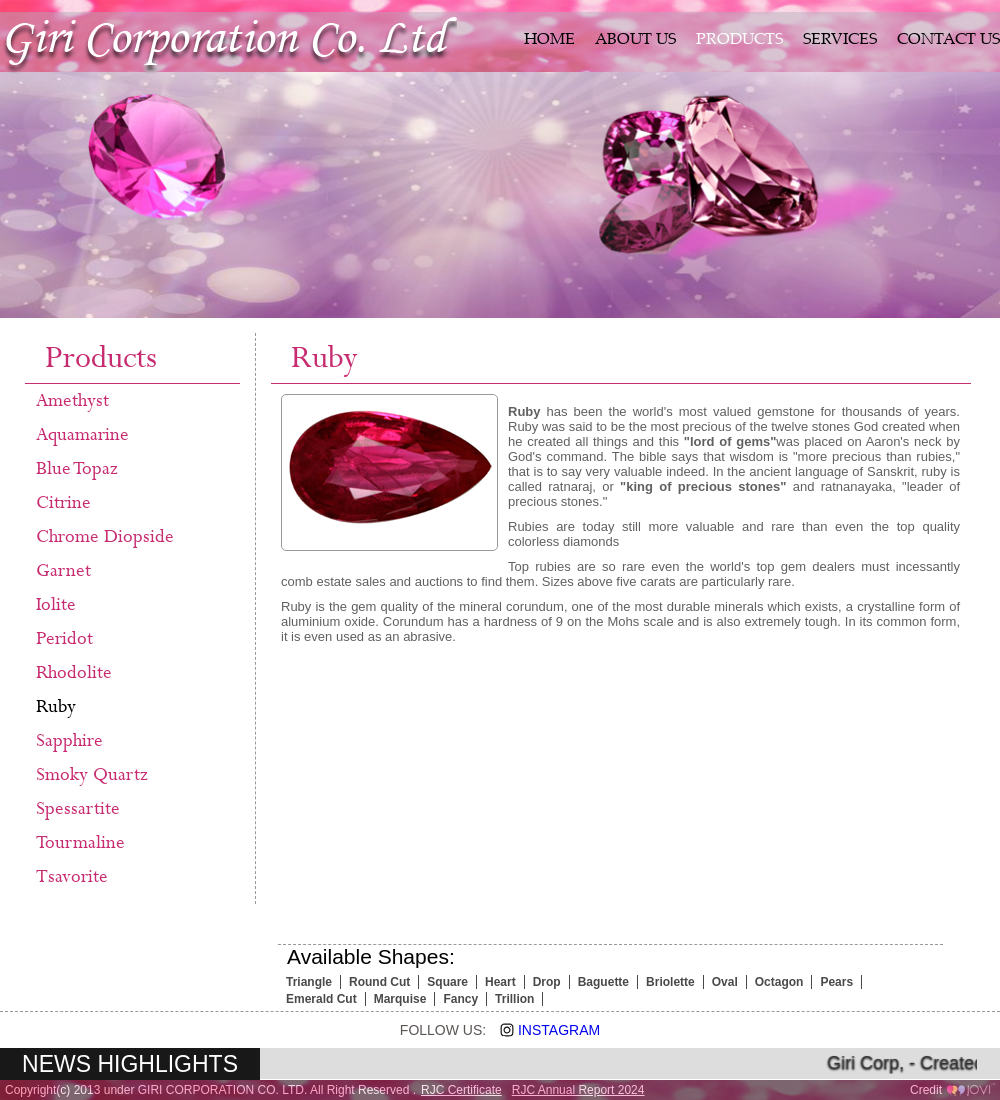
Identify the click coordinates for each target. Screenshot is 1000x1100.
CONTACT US (948, 40)
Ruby (56, 707)
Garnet (63, 571)
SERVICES (840, 40)
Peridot (64, 639)
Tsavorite (72, 877)
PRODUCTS (739, 40)
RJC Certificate (461, 1090)
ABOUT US (635, 40)
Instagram (543, 1030)
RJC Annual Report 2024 (578, 1090)
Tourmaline (80, 843)
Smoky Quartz (92, 775)
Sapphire (69, 741)
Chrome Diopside (105, 537)
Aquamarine (82, 435)
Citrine (63, 503)
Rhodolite (74, 673)
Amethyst (72, 401)
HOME (549, 40)
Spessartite (78, 809)
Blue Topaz (77, 469)
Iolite (56, 605)
